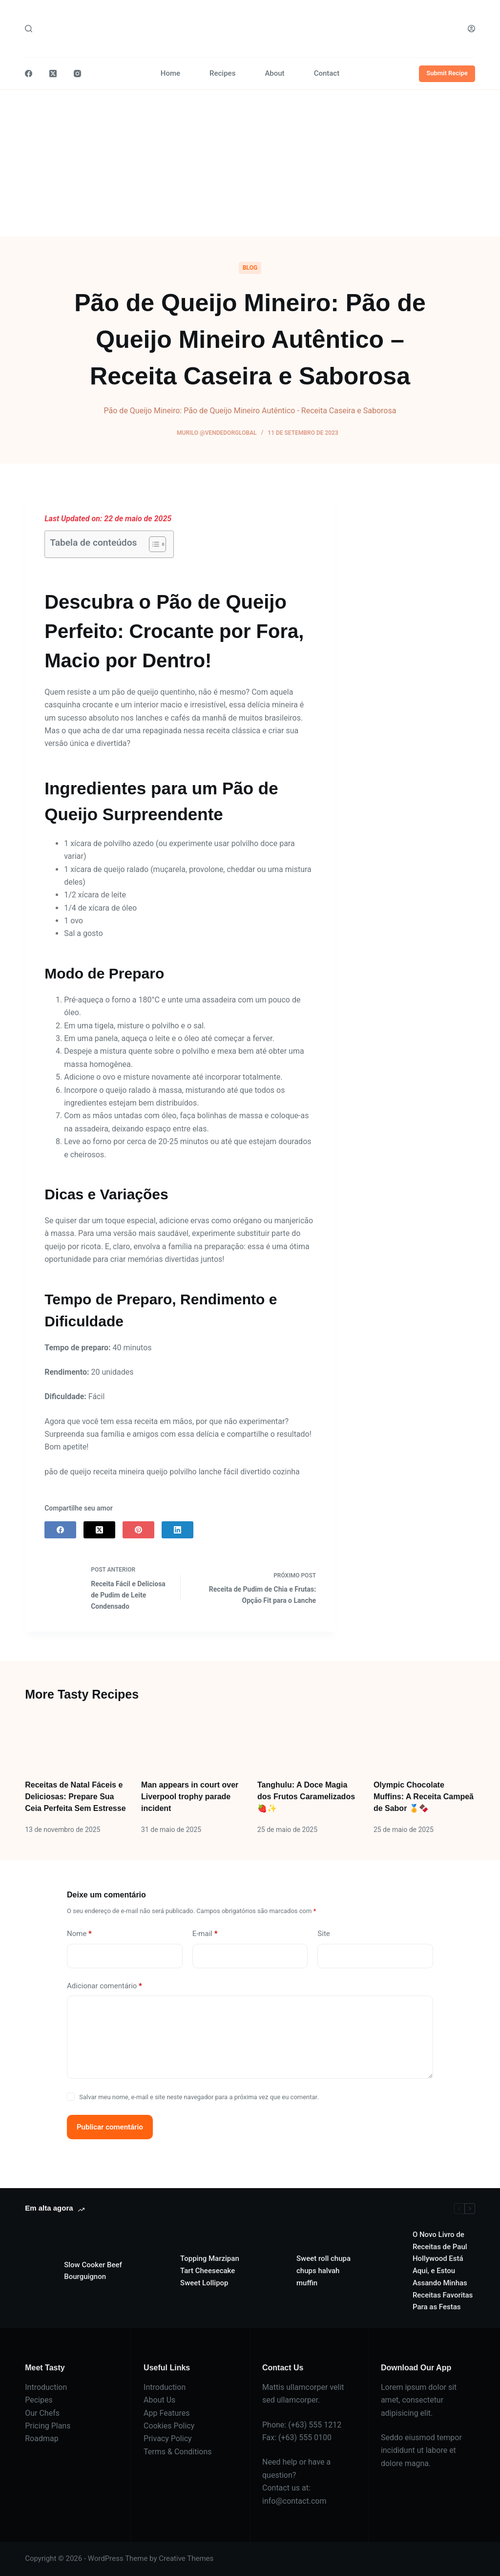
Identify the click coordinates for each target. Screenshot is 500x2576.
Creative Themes (186, 2558)
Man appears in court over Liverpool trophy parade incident (189, 1796)
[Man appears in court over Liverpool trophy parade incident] (192, 1740)
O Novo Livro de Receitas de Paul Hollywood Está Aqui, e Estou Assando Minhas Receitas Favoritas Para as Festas (443, 2271)
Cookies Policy (169, 2425)
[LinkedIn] (177, 1529)
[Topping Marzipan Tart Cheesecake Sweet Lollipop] (155, 2270)
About (274, 73)
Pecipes (38, 2400)
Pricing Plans (47, 2425)
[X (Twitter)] (53, 73)
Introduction (46, 2387)
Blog (250, 267)
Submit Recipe (447, 73)
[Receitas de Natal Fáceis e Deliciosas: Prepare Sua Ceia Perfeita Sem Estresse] (75, 1740)
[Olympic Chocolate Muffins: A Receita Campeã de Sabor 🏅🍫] (424, 1740)
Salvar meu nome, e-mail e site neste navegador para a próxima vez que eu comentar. (198, 2097)
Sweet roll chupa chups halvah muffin (323, 2270)
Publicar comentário (110, 2127)
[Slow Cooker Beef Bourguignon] (39, 2270)
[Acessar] (471, 28)
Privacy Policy (168, 2438)
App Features (166, 2413)
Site (323, 1933)
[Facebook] (28, 73)
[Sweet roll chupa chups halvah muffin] (272, 2270)
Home (170, 73)
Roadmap (41, 2438)
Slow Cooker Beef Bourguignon (93, 2270)
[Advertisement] (250, 163)
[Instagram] (77, 73)
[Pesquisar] (28, 28)
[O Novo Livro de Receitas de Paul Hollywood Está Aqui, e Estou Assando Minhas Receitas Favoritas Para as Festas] (388, 2270)
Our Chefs (42, 2413)
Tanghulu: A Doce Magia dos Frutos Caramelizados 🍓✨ (306, 1796)
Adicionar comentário (104, 1986)
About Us (159, 2400)
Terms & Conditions (178, 2451)
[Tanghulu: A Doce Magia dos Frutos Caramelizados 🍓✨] (308, 1740)
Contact (327, 73)
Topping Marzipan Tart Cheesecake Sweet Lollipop (209, 2270)
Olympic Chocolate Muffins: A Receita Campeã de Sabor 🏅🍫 (424, 1796)
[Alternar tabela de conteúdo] (153, 544)
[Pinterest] (138, 1529)
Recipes (222, 73)
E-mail (205, 1934)
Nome (79, 1934)
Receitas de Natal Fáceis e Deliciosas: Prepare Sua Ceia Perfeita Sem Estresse (75, 1796)
